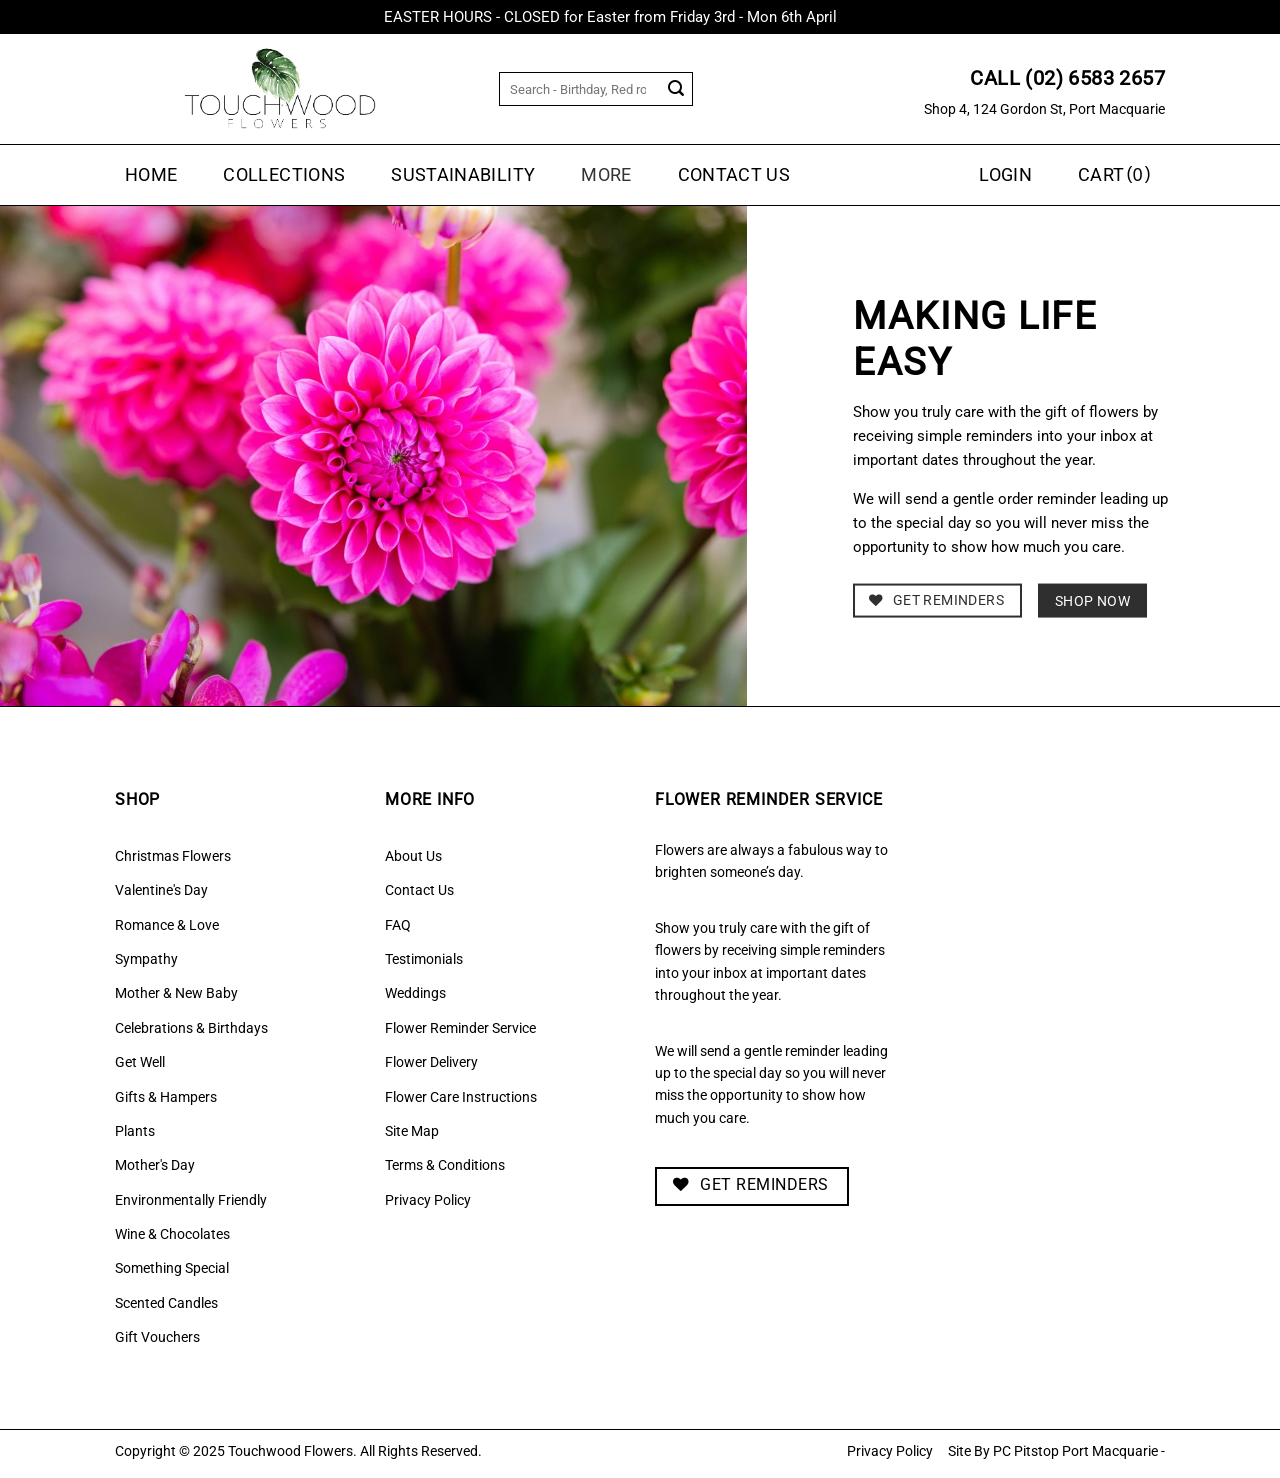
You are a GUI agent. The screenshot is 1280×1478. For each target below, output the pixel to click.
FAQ (398, 925)
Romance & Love (167, 925)
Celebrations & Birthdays (191, 1028)
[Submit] (676, 89)
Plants (135, 1131)
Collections (284, 175)
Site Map (412, 1131)
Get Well (140, 1062)
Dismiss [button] (868, 17)
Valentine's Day (161, 890)
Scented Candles (166, 1303)
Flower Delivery (431, 1062)
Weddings (415, 993)
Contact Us (734, 175)
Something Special (172, 1268)
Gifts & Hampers (166, 1097)
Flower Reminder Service (460, 1028)
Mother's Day (155, 1165)
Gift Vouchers (157, 1337)
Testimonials (424, 959)
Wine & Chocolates (172, 1234)
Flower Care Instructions (461, 1097)
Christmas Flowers (173, 856)
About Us (413, 856)
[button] (1116, 175)
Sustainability (463, 175)
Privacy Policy (428, 1200)
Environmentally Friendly (191, 1200)
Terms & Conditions (445, 1165)
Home (151, 175)
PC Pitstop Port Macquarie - (1079, 1451)
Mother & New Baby (176, 993)
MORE (606, 175)
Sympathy (146, 959)
